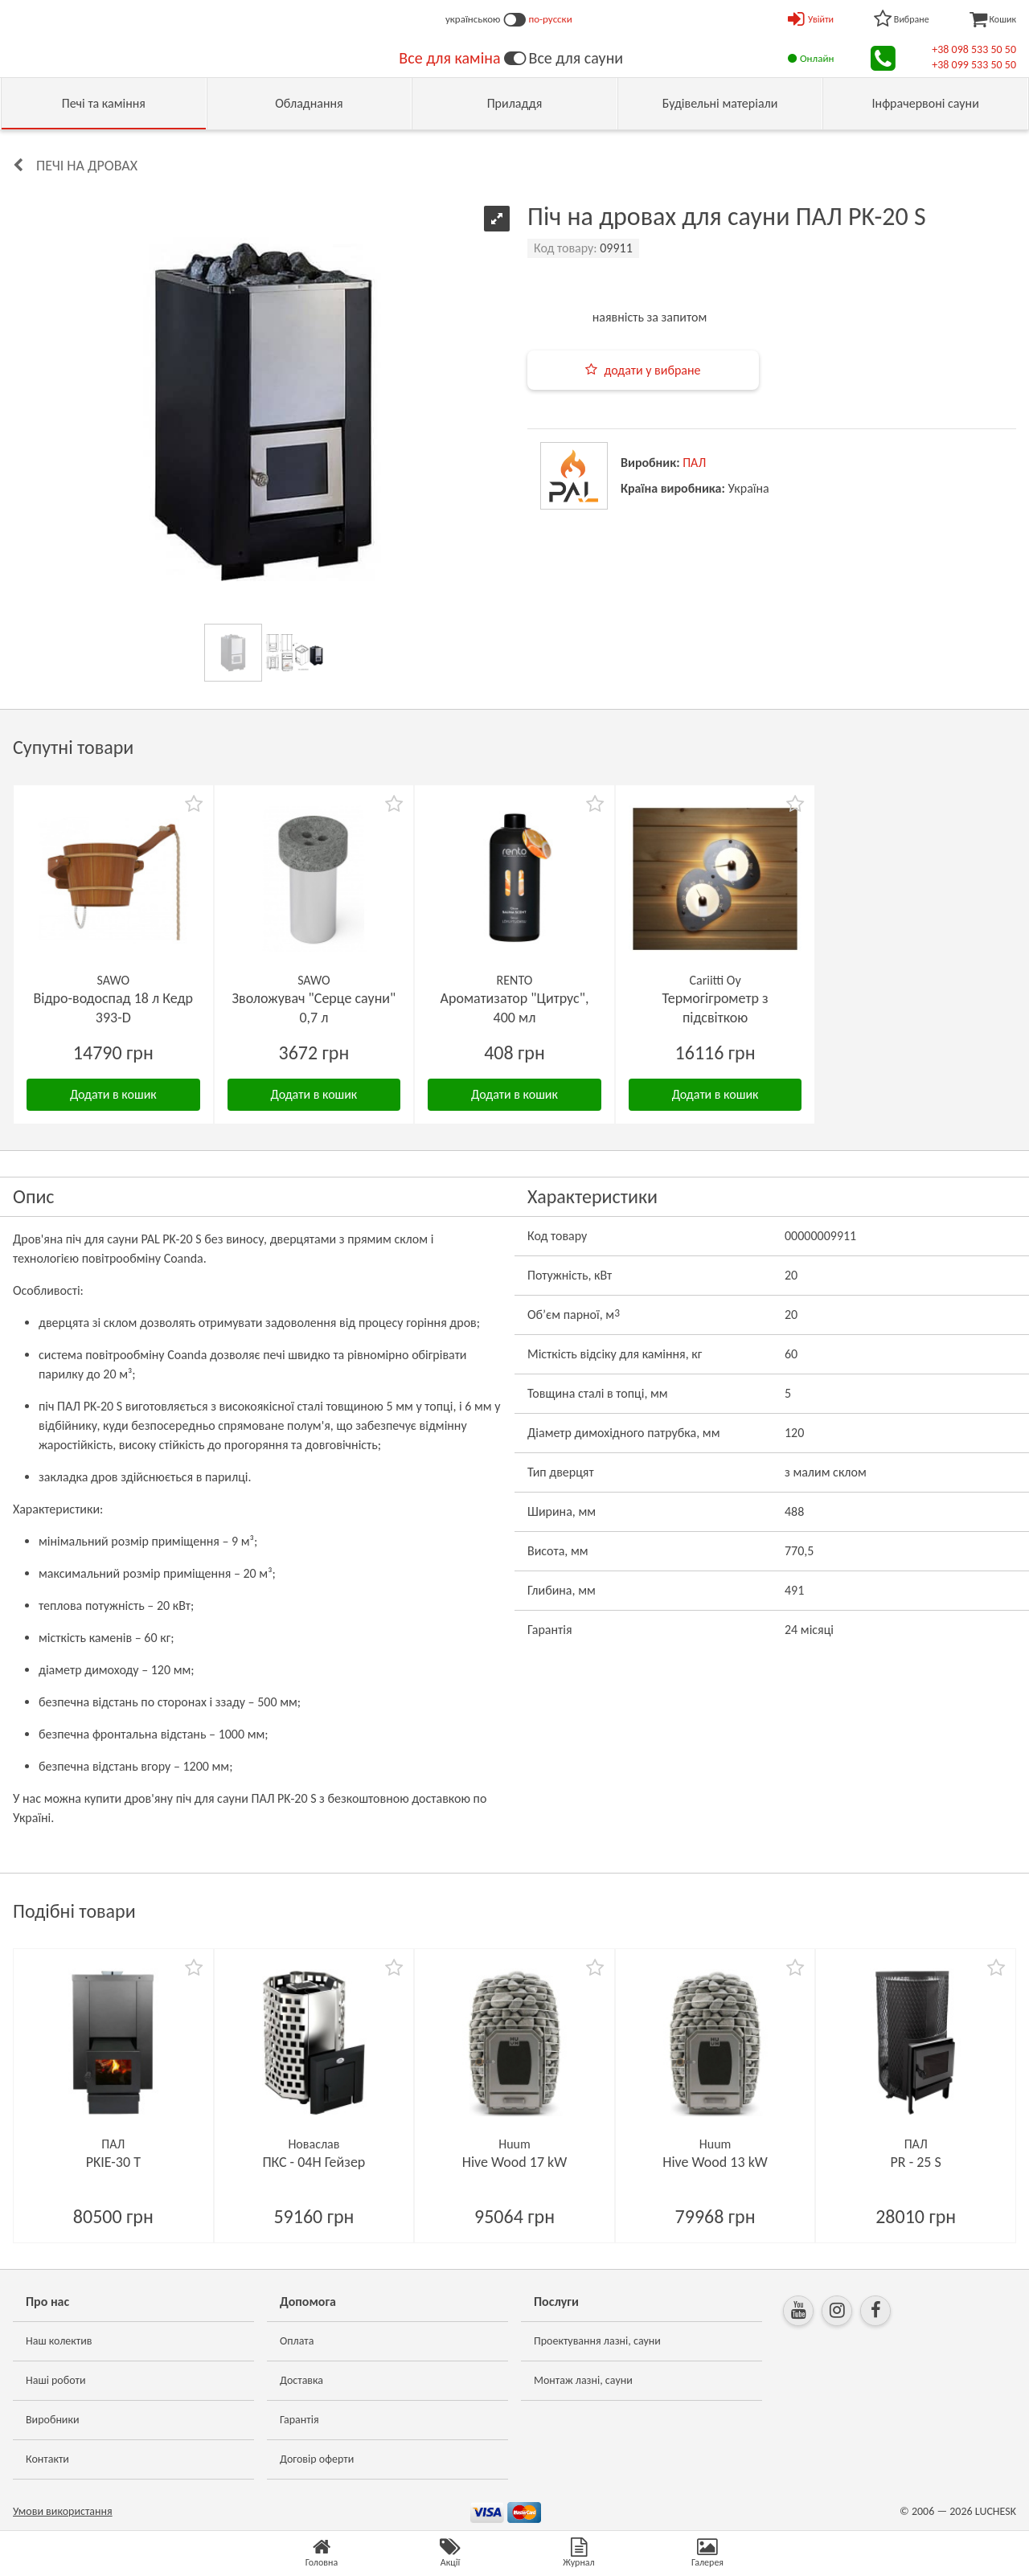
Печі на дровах (86, 165)
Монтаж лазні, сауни (583, 2380)
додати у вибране (652, 370)
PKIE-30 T (113, 2162)
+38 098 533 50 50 (974, 49)
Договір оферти (317, 2459)
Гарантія (299, 2420)
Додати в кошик (113, 1094)
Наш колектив (59, 2341)
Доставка (301, 2380)
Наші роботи (55, 2380)
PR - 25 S (916, 2162)
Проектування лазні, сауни (597, 2341)
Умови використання (63, 2511)
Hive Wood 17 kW (515, 2162)
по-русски (550, 19)
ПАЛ (694, 462)
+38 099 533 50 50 (974, 65)
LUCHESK (995, 2511)
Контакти (47, 2459)
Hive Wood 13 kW (715, 2162)
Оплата (297, 2341)
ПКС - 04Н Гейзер (313, 2162)
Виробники (53, 2420)
